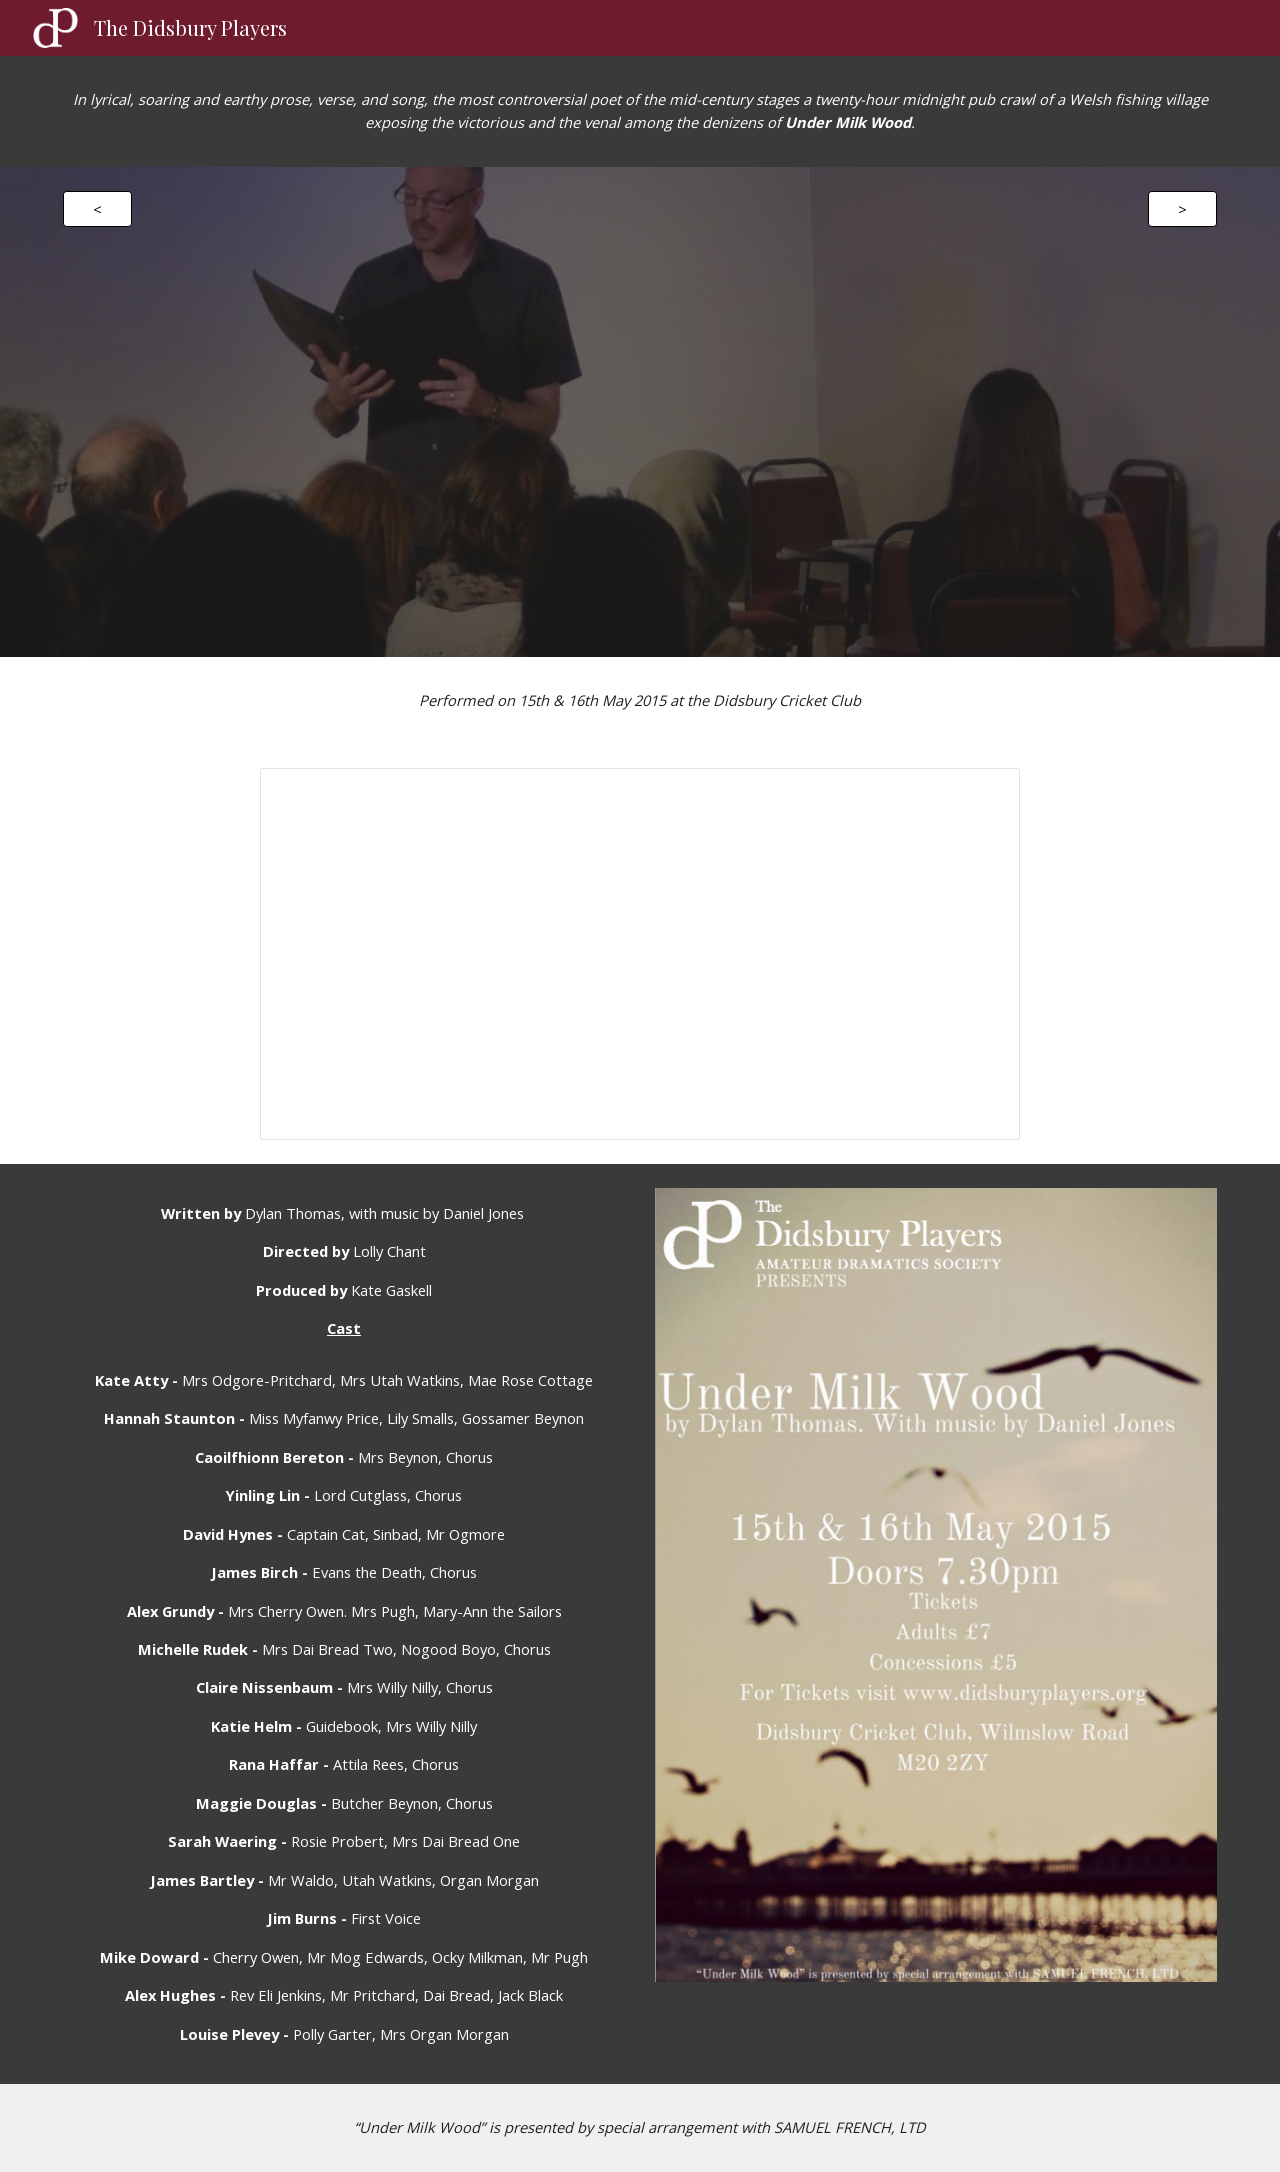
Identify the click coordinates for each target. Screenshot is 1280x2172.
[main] (640, 111)
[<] (97, 208)
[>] (1182, 208)
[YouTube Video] (640, 412)
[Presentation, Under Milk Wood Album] (640, 953)
